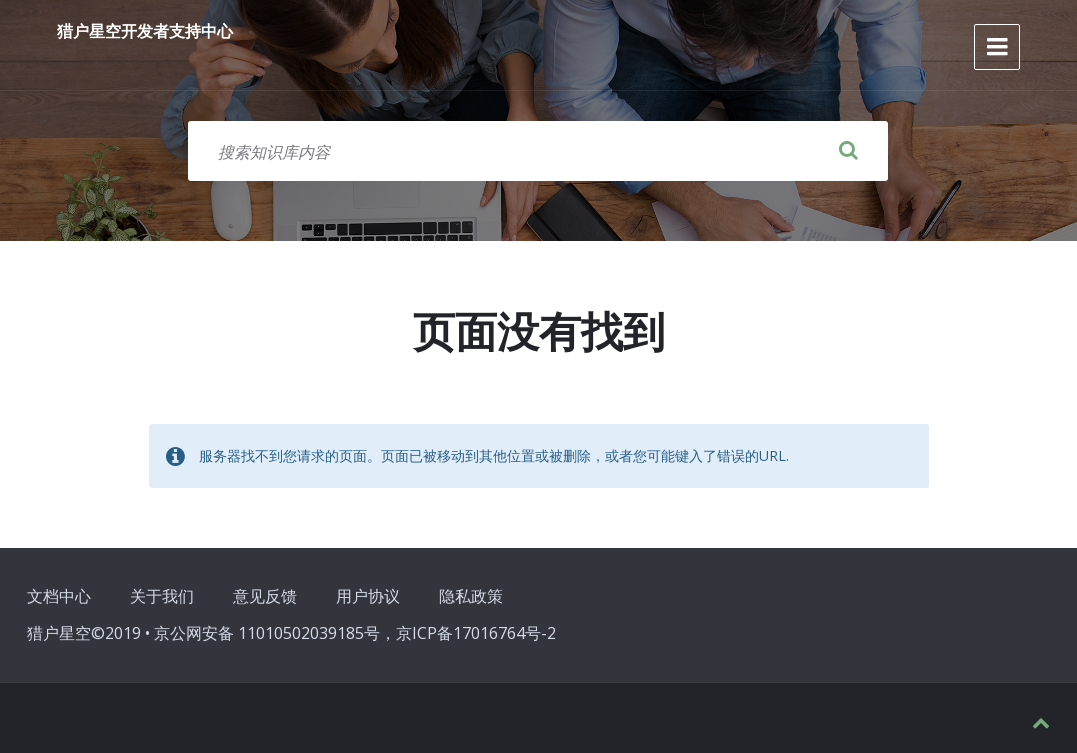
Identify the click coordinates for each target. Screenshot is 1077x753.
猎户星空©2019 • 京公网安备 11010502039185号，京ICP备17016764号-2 (291, 633)
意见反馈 (265, 596)
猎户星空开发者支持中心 (145, 31)
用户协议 (368, 596)
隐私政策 (471, 596)
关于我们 (162, 596)
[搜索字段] (538, 151)
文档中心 (59, 596)
